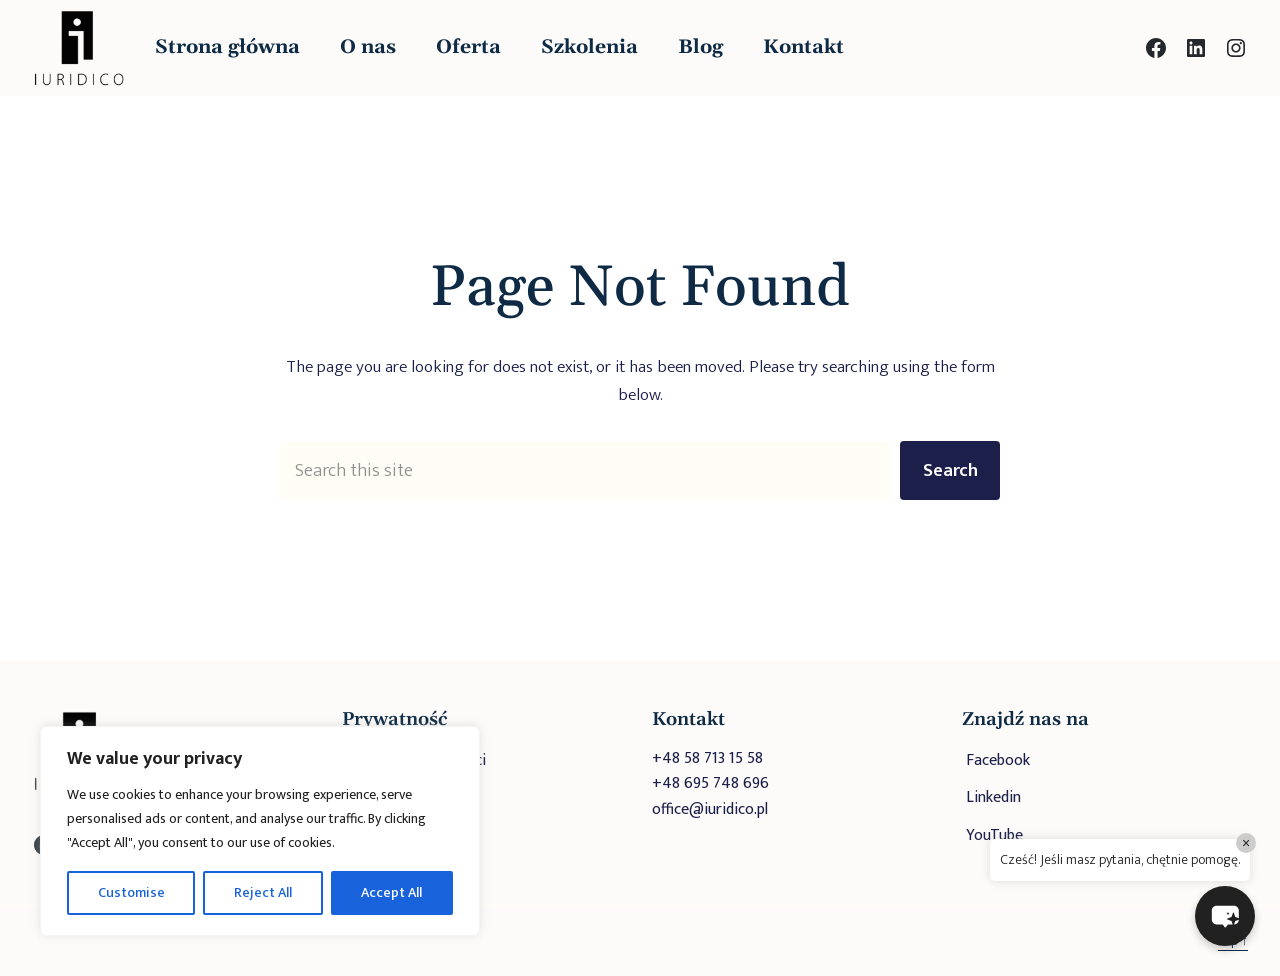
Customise (131, 892)
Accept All (391, 892)
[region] (260, 831)
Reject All (263, 892)
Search (950, 470)
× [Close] (1246, 843)
